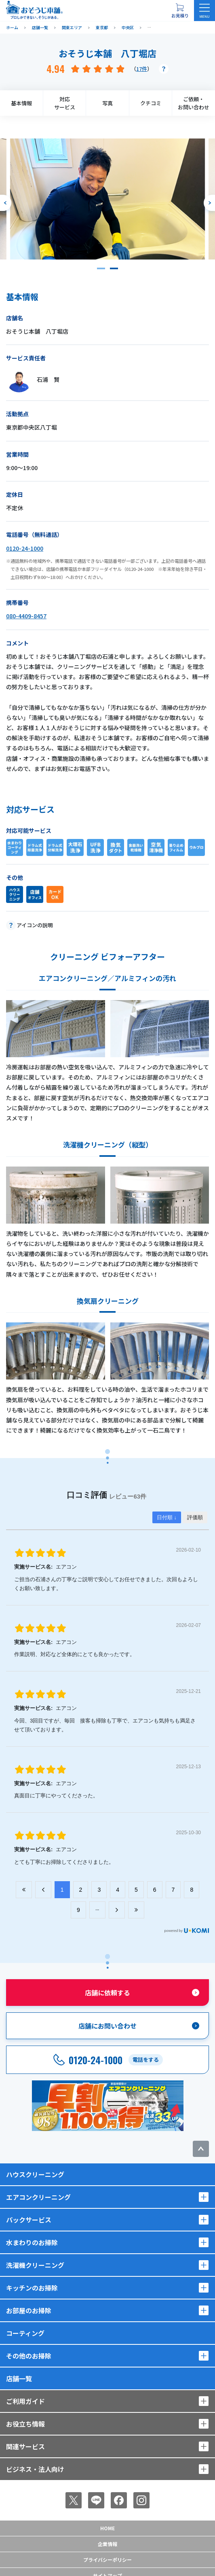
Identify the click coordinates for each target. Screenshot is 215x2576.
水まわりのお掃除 (32, 2242)
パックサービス (28, 2220)
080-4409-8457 (26, 616)
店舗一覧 (19, 2378)
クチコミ (150, 103)
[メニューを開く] (204, 10)
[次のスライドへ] (209, 203)
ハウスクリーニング (35, 2174)
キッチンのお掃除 (32, 2288)
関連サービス (25, 2446)
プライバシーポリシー (107, 2559)
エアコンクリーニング (38, 2197)
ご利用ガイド (25, 2401)
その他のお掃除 (28, 2356)
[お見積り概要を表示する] (180, 10)
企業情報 (107, 2543)
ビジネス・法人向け (35, 2469)
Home (107, 2528)
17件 (141, 68)
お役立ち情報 (25, 2424)
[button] (101, 268)
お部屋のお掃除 (28, 2310)
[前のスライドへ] (5, 203)
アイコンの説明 (35, 925)
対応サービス (64, 103)
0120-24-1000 (24, 548)
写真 (107, 103)
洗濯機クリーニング (35, 2265)
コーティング (25, 2333)
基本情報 (21, 103)
